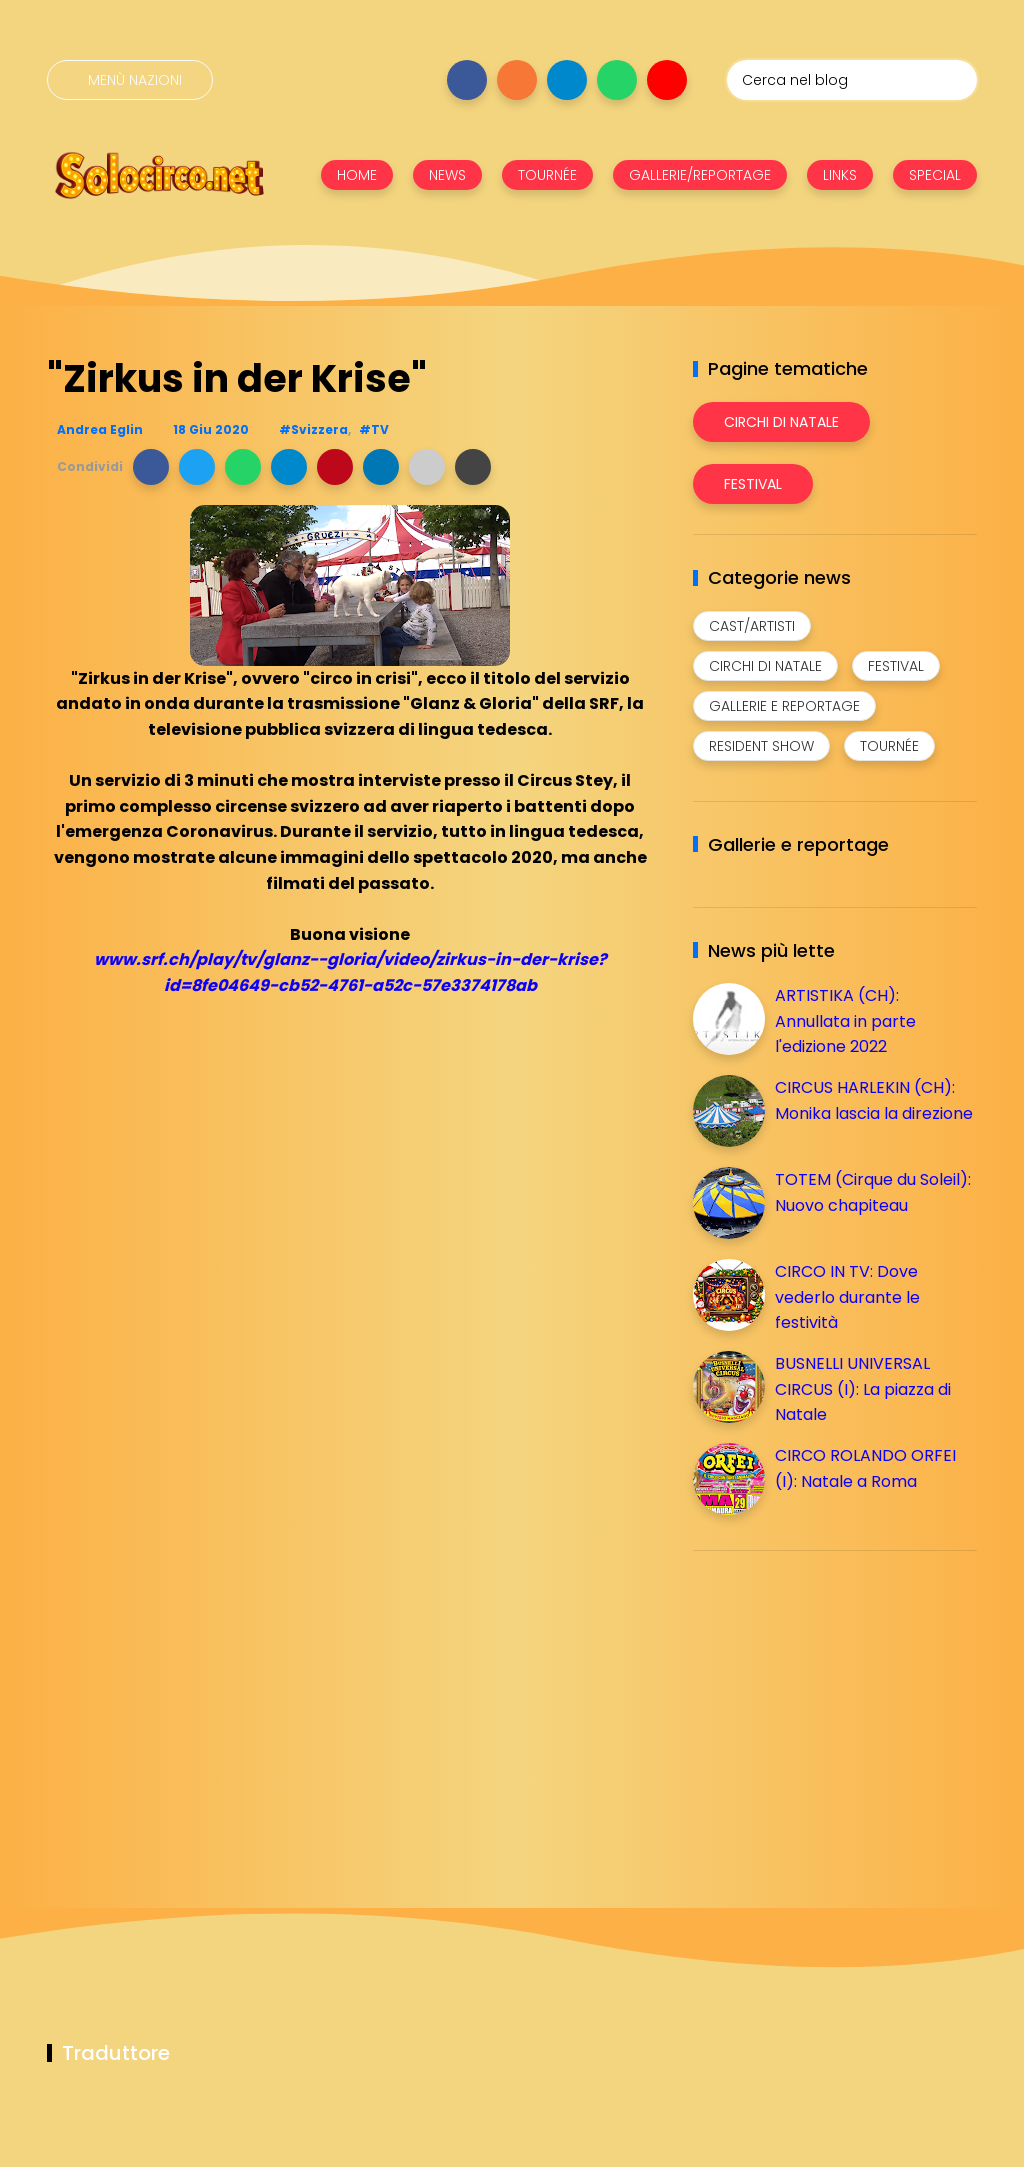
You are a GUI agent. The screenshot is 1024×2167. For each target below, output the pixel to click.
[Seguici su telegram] (567, 80)
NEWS (447, 175)
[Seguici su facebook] (467, 80)
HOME (357, 175)
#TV (374, 429)
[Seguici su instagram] (517, 80)
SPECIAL (935, 175)
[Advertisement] (843, 1706)
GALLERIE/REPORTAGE (700, 175)
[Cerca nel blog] (852, 80)
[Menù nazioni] (130, 80)
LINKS (840, 175)
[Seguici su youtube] (667, 80)
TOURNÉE (547, 175)
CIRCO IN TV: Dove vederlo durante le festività (847, 1297)
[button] (151, 467)
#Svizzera (313, 429)
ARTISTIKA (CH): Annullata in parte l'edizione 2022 (845, 1021)
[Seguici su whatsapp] (617, 80)
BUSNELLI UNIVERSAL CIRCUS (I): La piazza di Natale (863, 1389)
